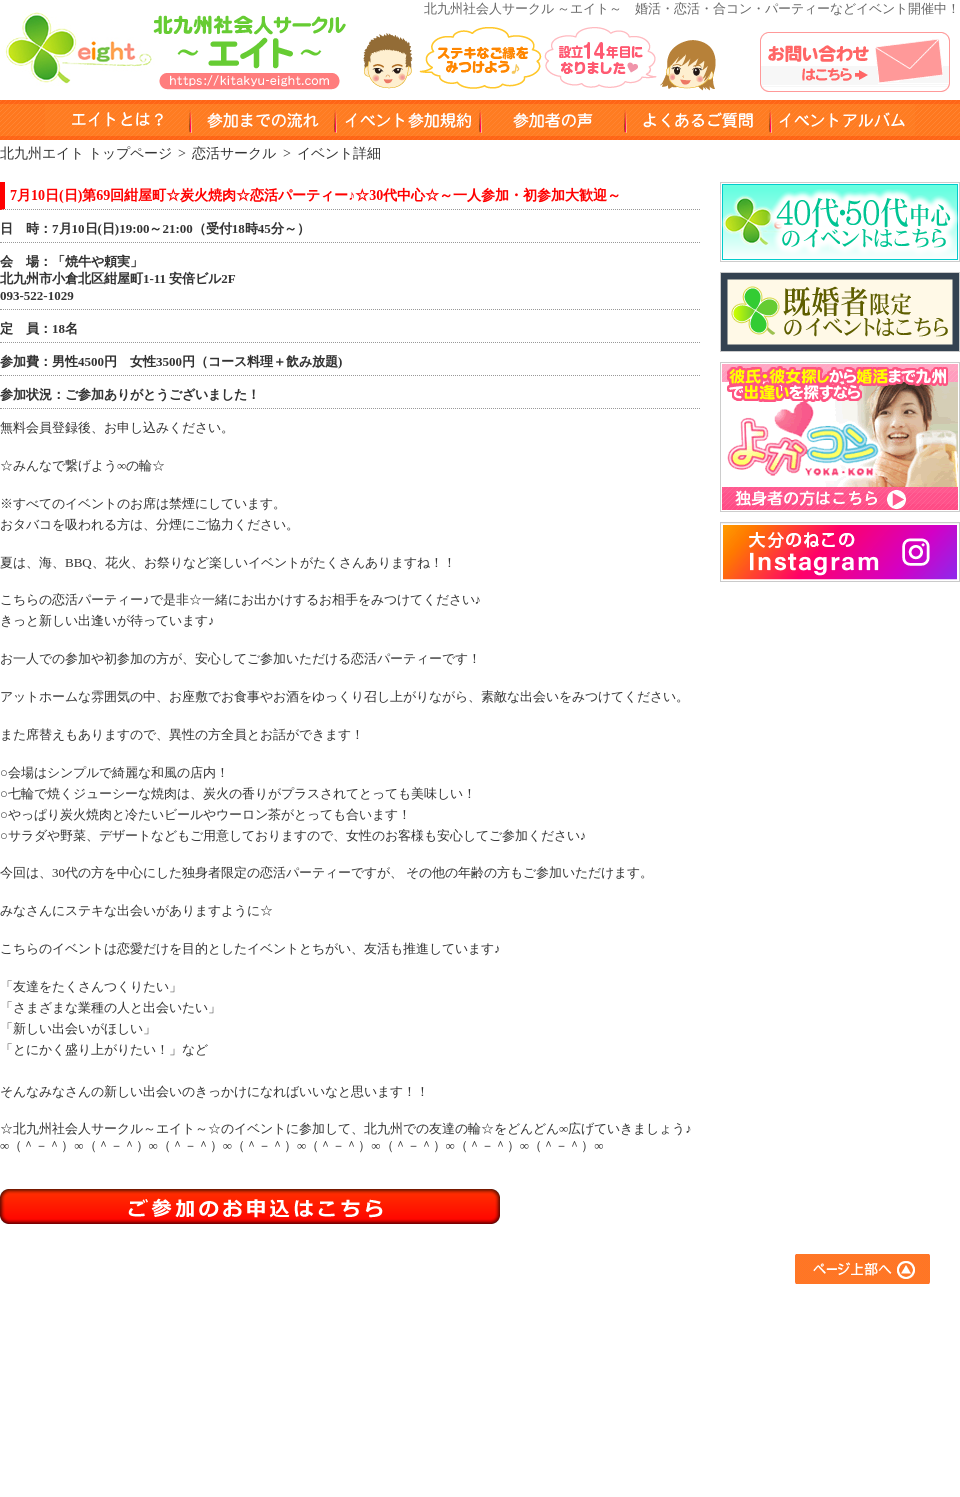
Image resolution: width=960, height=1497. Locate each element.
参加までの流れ (435, 1339)
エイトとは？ (429, 1312)
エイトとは (117, 120)
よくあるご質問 (795, 1312)
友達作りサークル (622, 1312)
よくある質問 (697, 120)
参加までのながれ (262, 120)
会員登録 (416, 1393)
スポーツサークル (622, 1393)
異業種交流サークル (628, 1366)
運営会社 (776, 1420)
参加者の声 (552, 120)
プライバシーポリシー (815, 1393)
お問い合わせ (789, 1366)
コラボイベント (615, 1420)
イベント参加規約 (407, 120)
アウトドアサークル (628, 1339)
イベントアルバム (842, 120)
